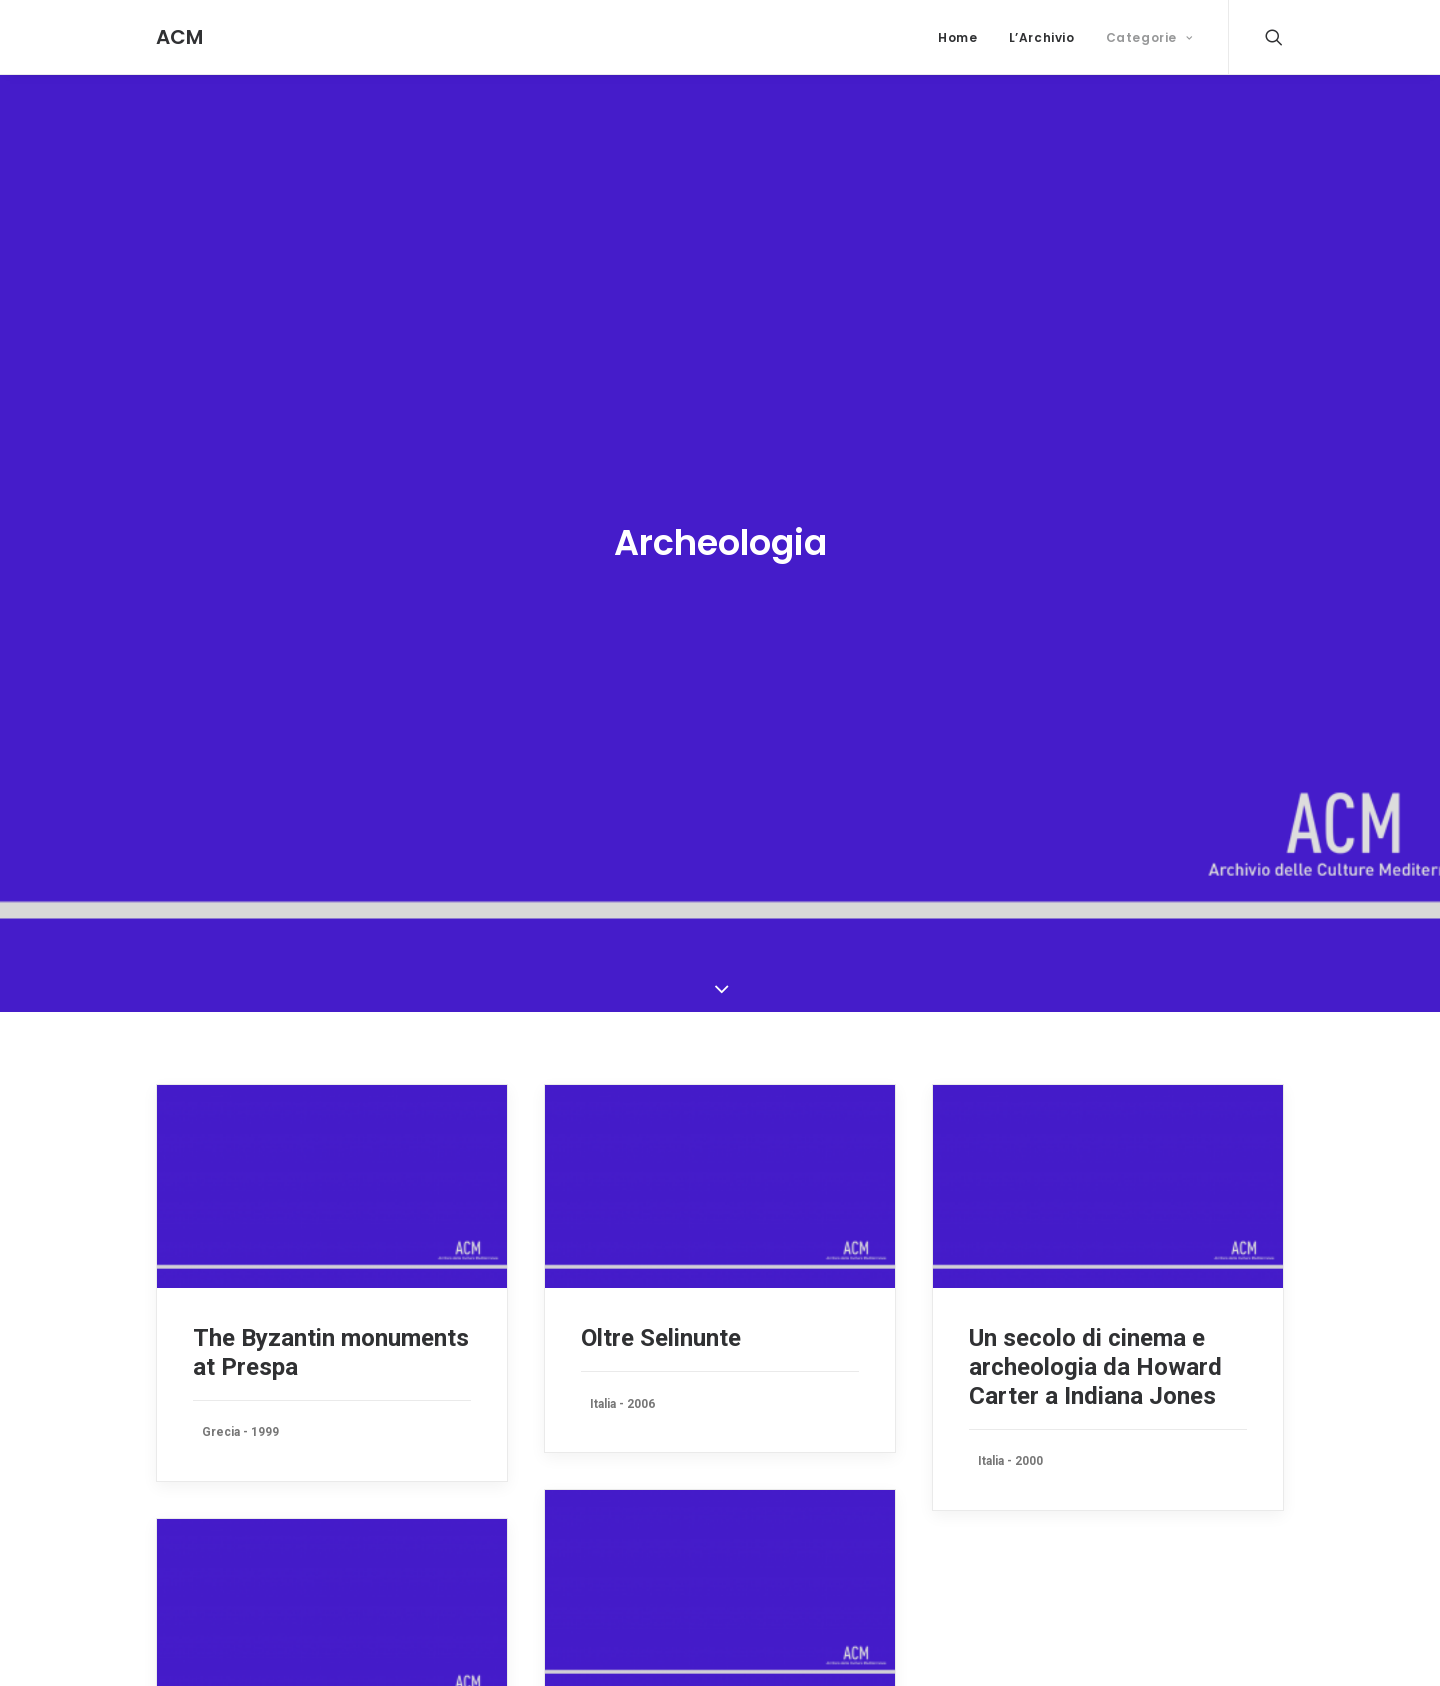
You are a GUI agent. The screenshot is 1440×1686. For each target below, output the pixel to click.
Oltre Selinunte (661, 1315)
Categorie (1149, 37)
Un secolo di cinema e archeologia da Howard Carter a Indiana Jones (1095, 1344)
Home (957, 37)
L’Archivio (1042, 37)
